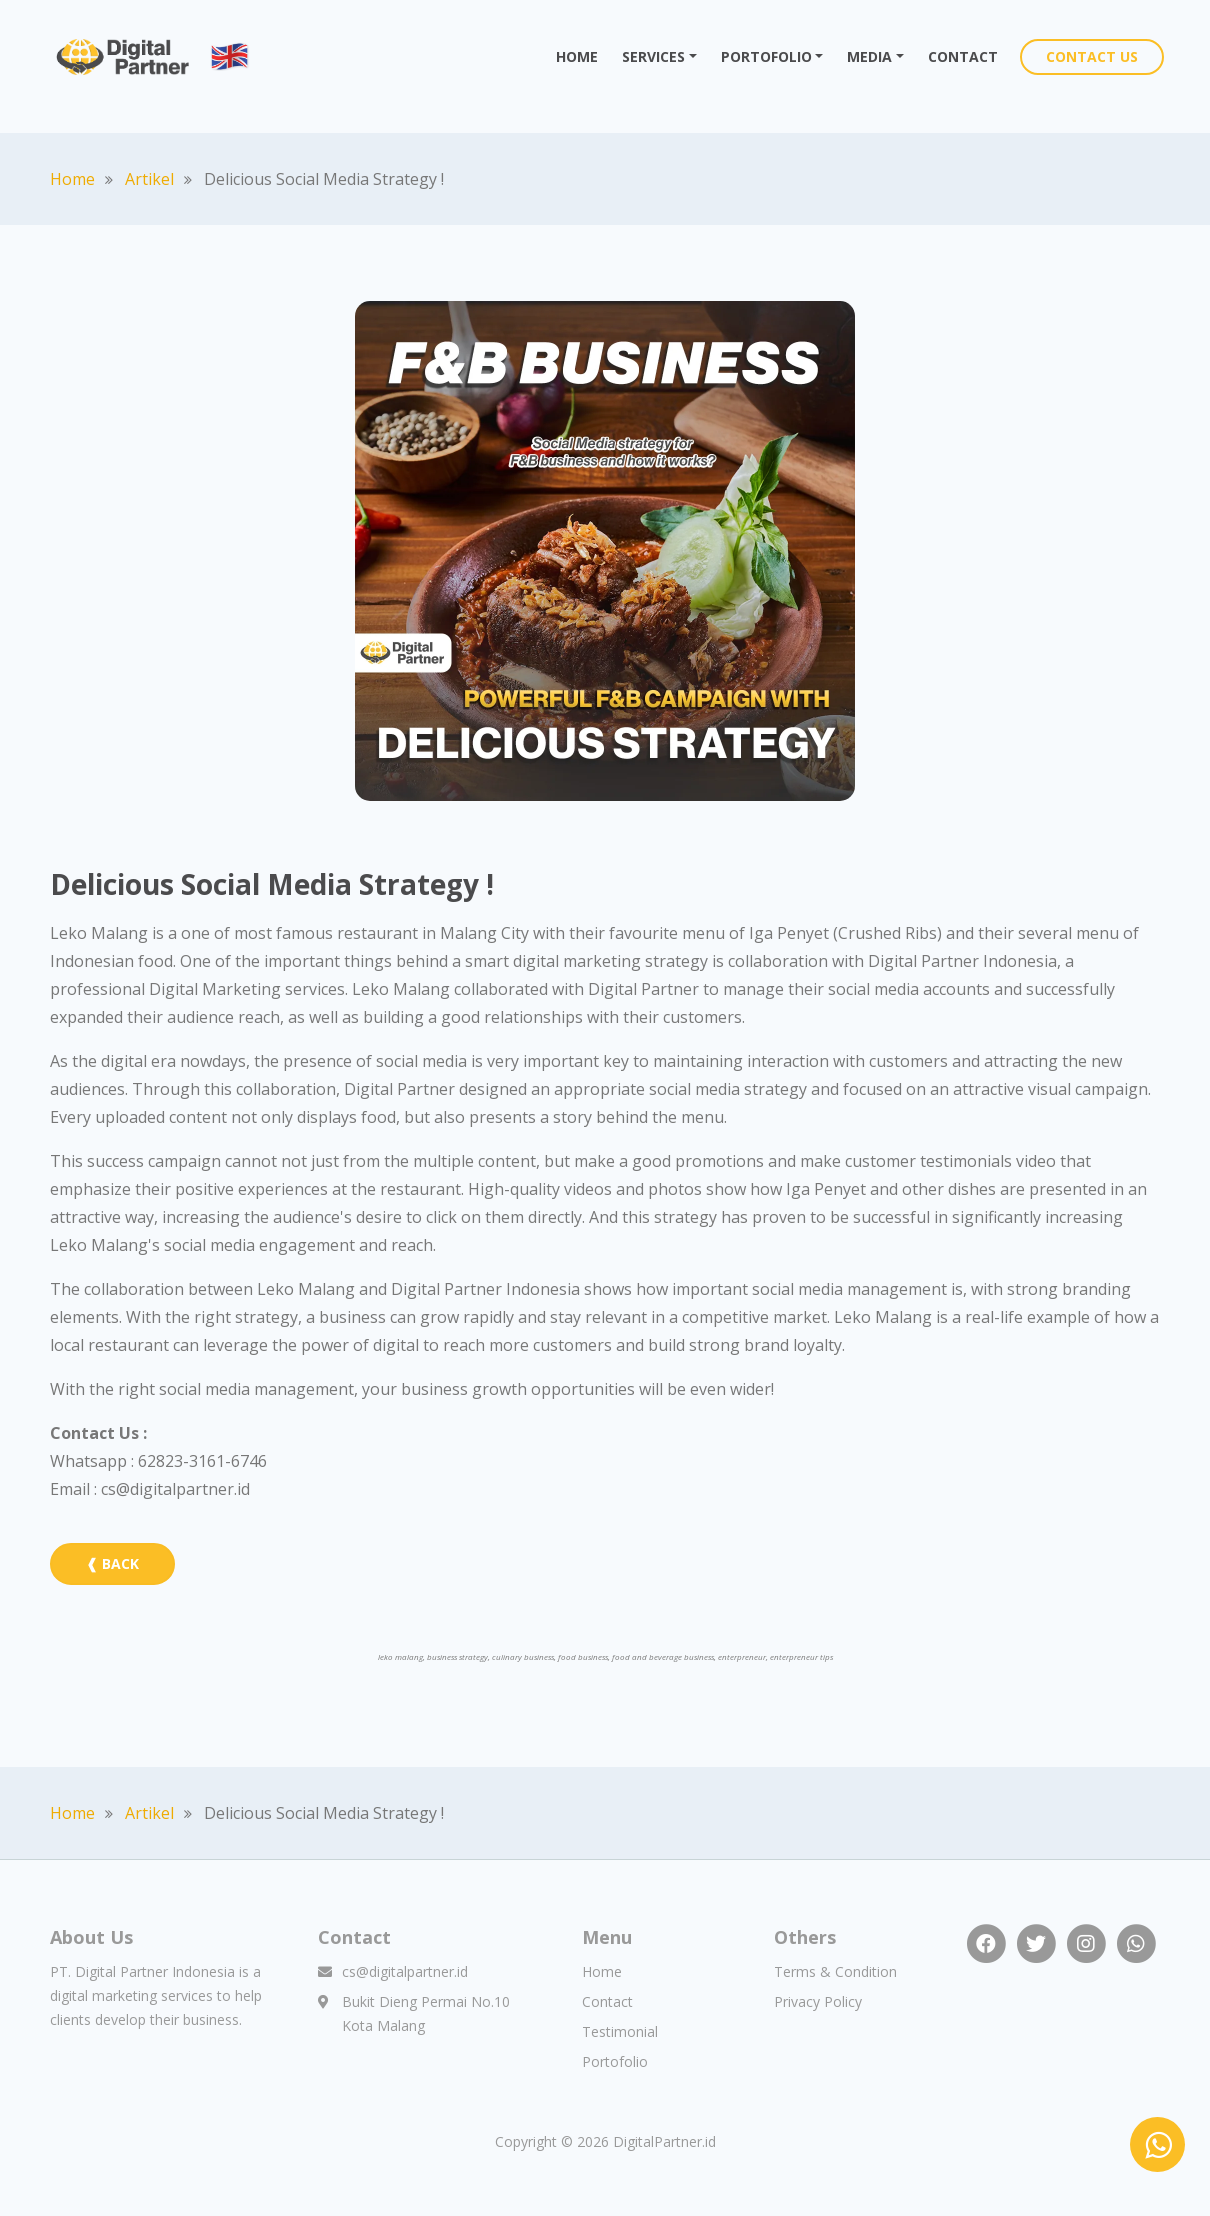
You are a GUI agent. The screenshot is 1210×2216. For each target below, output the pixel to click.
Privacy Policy (818, 2001)
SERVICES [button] (653, 56)
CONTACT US (1092, 56)
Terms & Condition (835, 1971)
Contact (607, 2001)
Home (72, 179)
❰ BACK (112, 1563)
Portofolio (615, 2061)
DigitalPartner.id (664, 2141)
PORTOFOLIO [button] (766, 56)
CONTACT (963, 56)
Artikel (149, 179)
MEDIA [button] (869, 56)
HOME (583, 56)
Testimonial (620, 2031)
